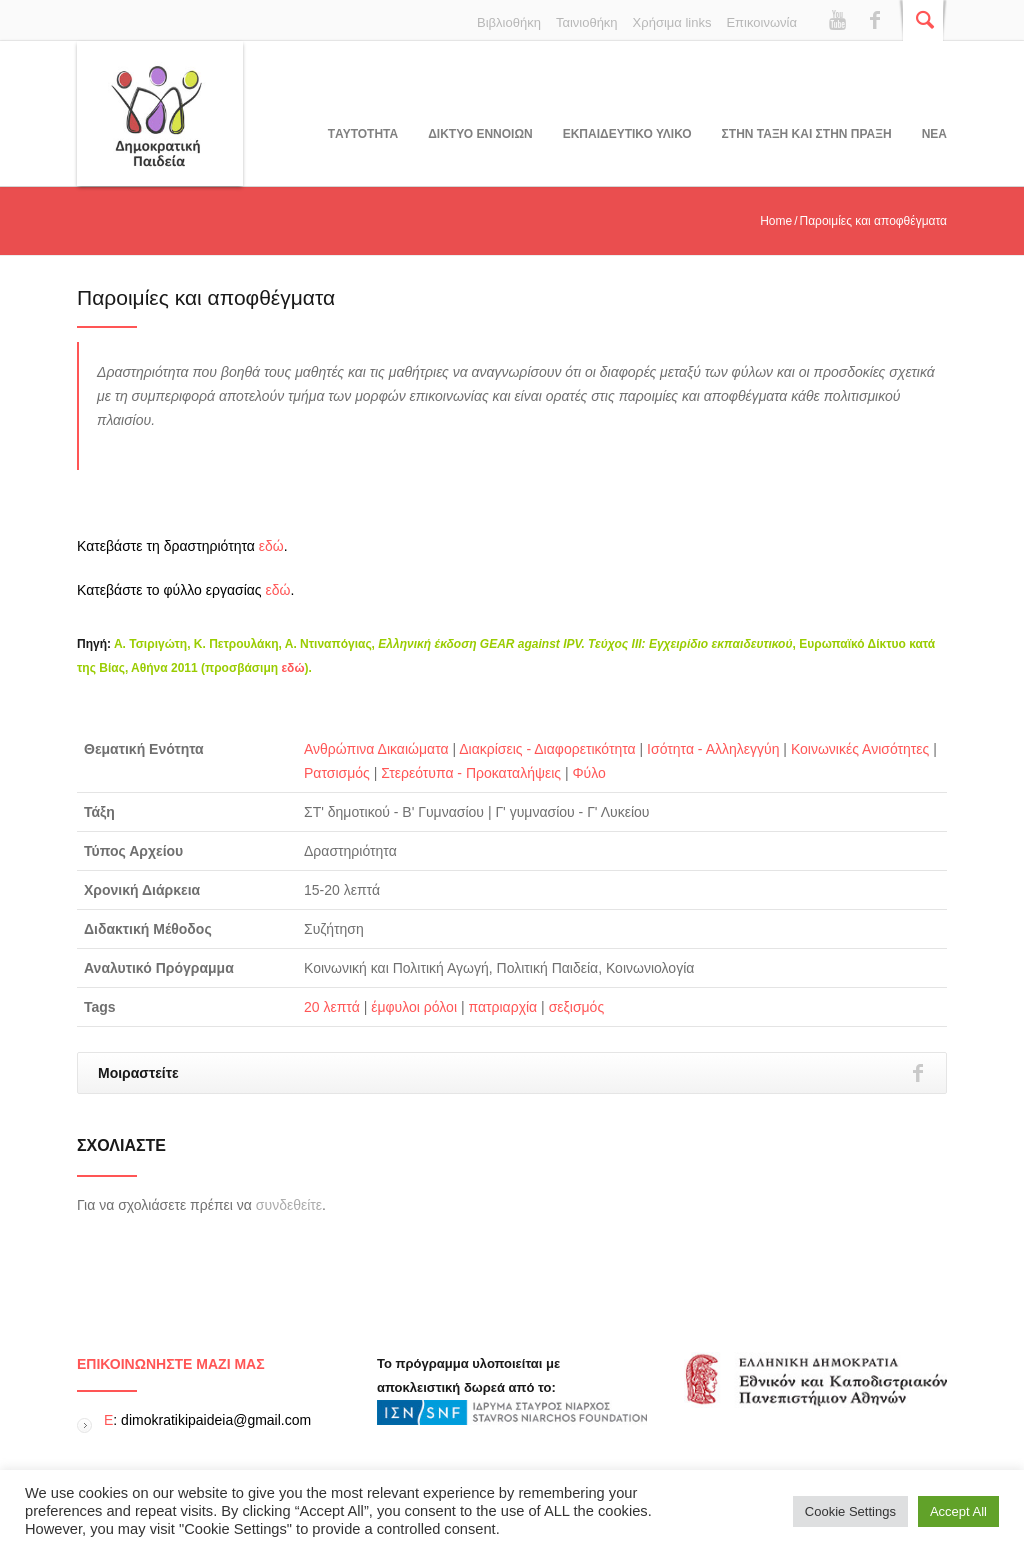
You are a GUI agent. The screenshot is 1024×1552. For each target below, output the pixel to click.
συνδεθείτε (289, 1205)
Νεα (934, 134)
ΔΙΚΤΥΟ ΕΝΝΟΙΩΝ (480, 134)
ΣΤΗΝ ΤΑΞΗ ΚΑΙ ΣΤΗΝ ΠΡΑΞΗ (807, 134)
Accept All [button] (958, 1511)
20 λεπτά (332, 1007)
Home (776, 221)
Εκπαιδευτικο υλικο (627, 134)
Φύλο (588, 773)
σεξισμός (577, 1007)
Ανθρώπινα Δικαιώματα (376, 749)
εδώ (271, 546)
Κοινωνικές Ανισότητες (860, 749)
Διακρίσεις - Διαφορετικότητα (547, 749)
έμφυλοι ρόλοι (414, 1007)
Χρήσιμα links (672, 22)
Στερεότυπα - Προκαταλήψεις (471, 773)
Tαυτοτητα (363, 134)
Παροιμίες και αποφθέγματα (206, 297)
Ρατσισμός (337, 773)
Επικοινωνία (761, 22)
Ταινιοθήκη (587, 22)
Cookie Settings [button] (850, 1511)
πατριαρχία (502, 1007)
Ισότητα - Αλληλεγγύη (713, 749)
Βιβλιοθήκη (509, 22)
